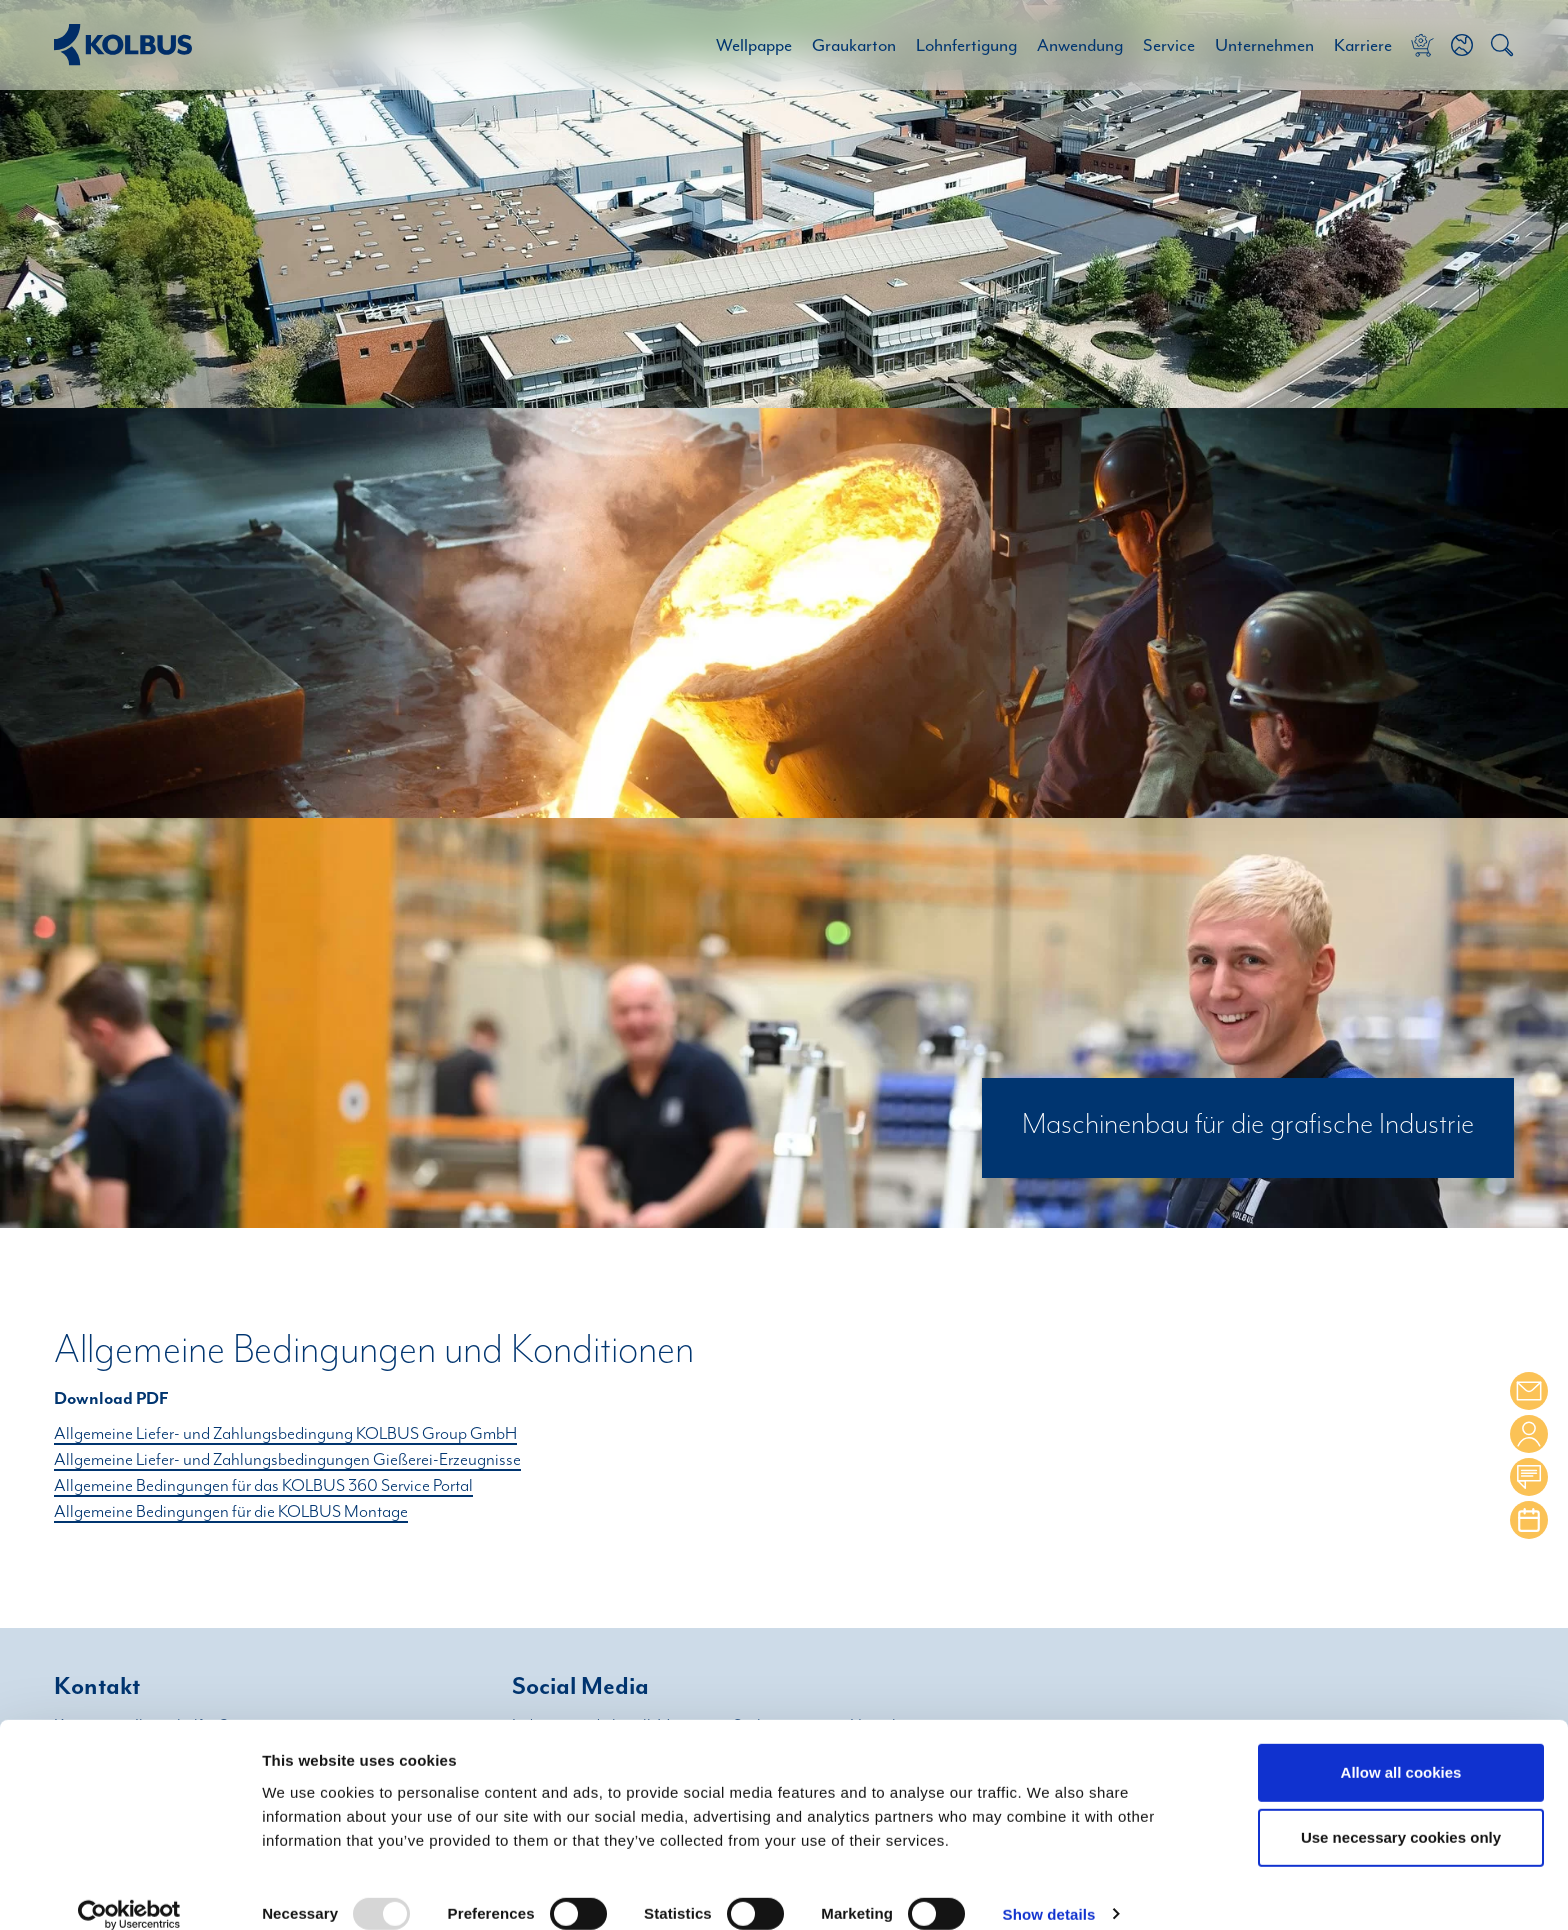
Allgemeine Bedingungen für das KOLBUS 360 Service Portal (263, 1486)
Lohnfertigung (966, 45)
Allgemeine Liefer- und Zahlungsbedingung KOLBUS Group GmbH (285, 1434)
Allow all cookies (1401, 1748)
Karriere (1363, 45)
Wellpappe (754, 45)
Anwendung (1080, 45)
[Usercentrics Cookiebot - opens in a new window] (129, 1891)
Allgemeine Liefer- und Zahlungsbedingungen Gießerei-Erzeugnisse (287, 1460)
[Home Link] (123, 44)
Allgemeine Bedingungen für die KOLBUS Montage (231, 1512)
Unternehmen (1264, 45)
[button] (1462, 45)
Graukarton (854, 45)
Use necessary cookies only (1401, 1814)
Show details (1049, 1891)
